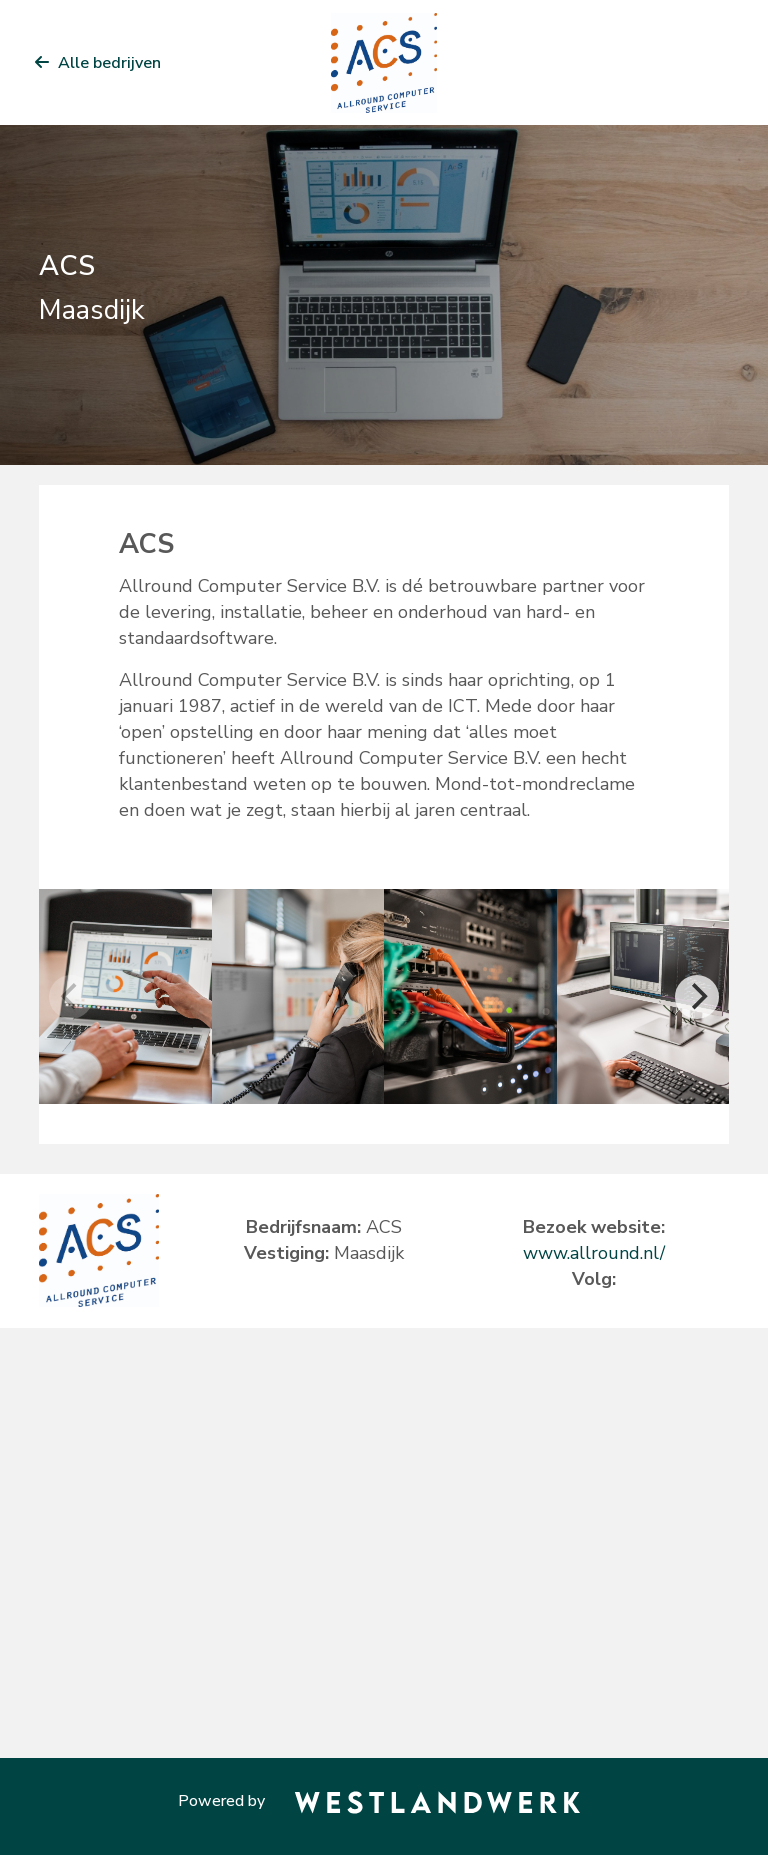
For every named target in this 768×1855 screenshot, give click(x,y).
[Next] (697, 997)
